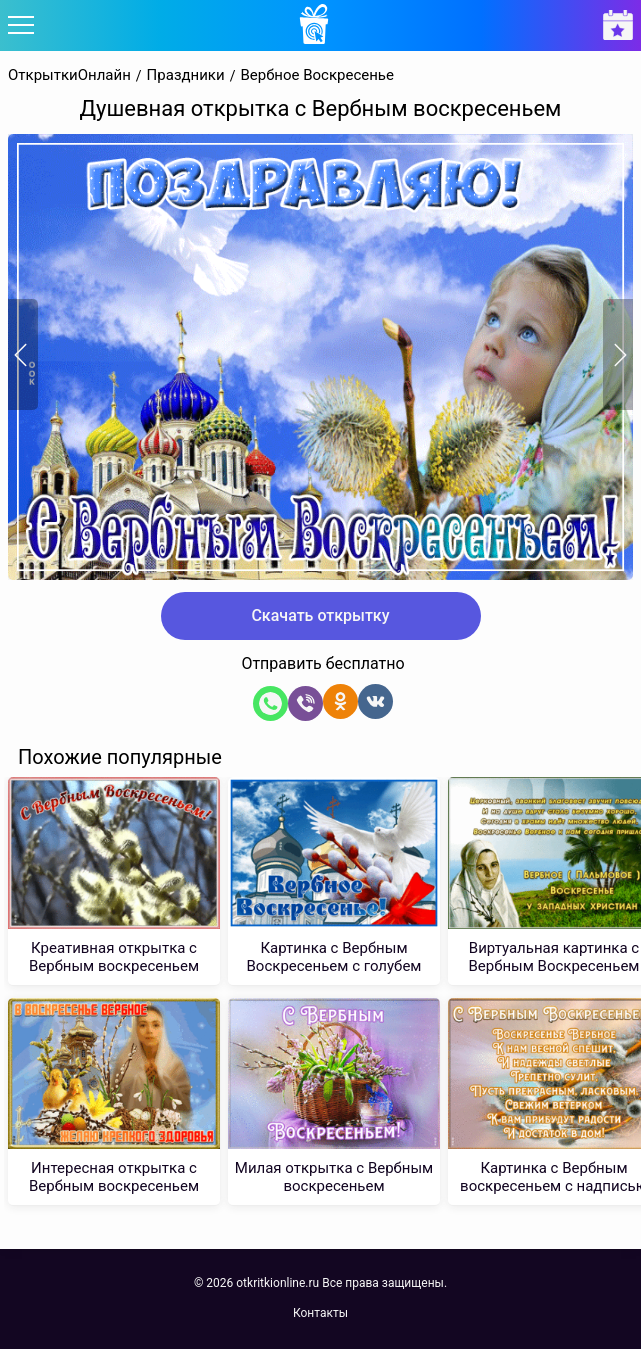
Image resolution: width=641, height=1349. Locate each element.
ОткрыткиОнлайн (69, 75)
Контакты (320, 1313)
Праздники (186, 75)
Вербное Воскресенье (317, 75)
